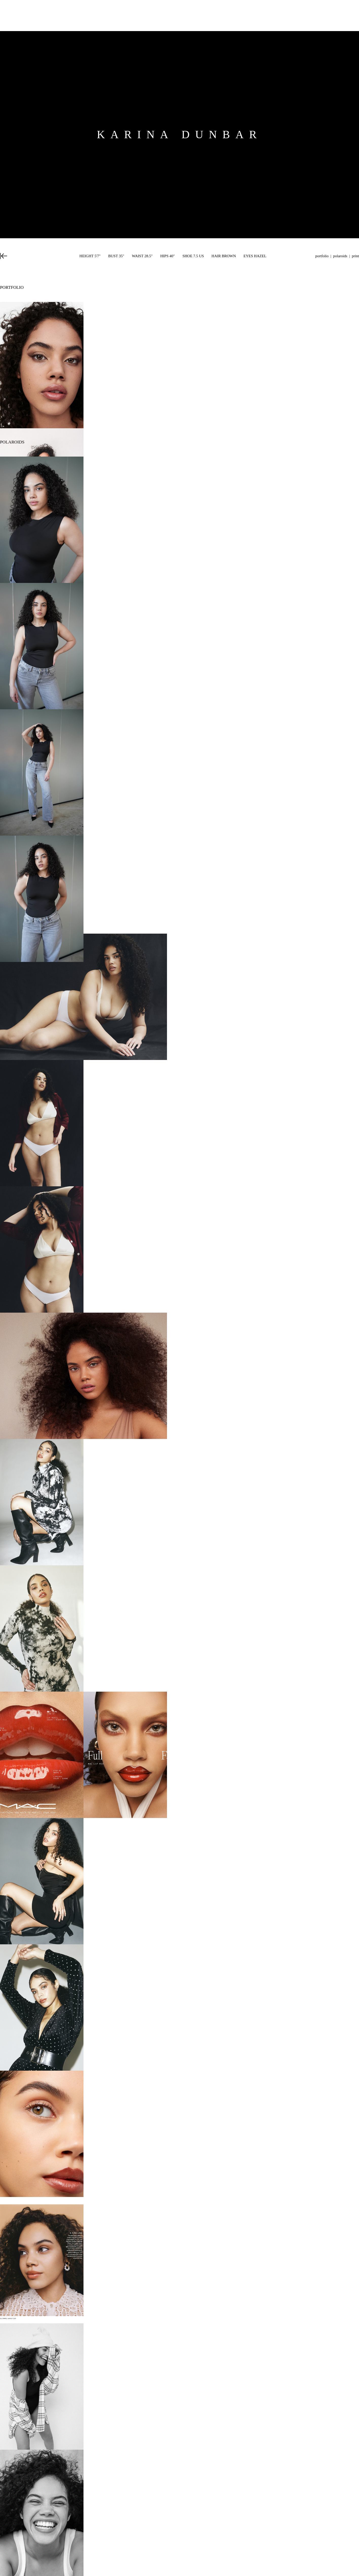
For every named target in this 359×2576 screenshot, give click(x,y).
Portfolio (322, 256)
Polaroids (340, 256)
